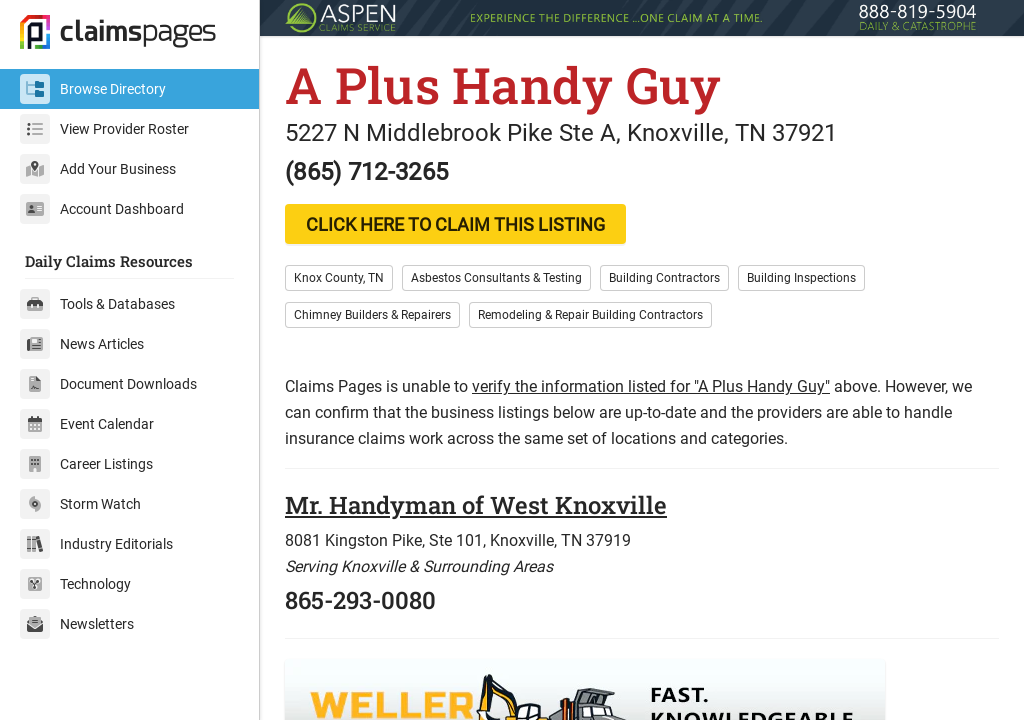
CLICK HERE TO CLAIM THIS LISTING (455, 224)
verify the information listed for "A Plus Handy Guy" (651, 386)
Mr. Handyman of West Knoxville (476, 505)
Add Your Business (98, 169)
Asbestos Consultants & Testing (496, 278)
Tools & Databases (97, 304)
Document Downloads (108, 384)
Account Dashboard (102, 209)
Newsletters (77, 624)
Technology (75, 584)
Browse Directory (93, 89)
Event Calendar (87, 424)
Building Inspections (801, 278)
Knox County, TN (339, 278)
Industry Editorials (96, 544)
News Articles (82, 344)
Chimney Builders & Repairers (372, 315)
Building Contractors (664, 278)
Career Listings (86, 464)
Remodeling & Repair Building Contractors (590, 315)
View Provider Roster (104, 129)
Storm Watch (80, 504)
